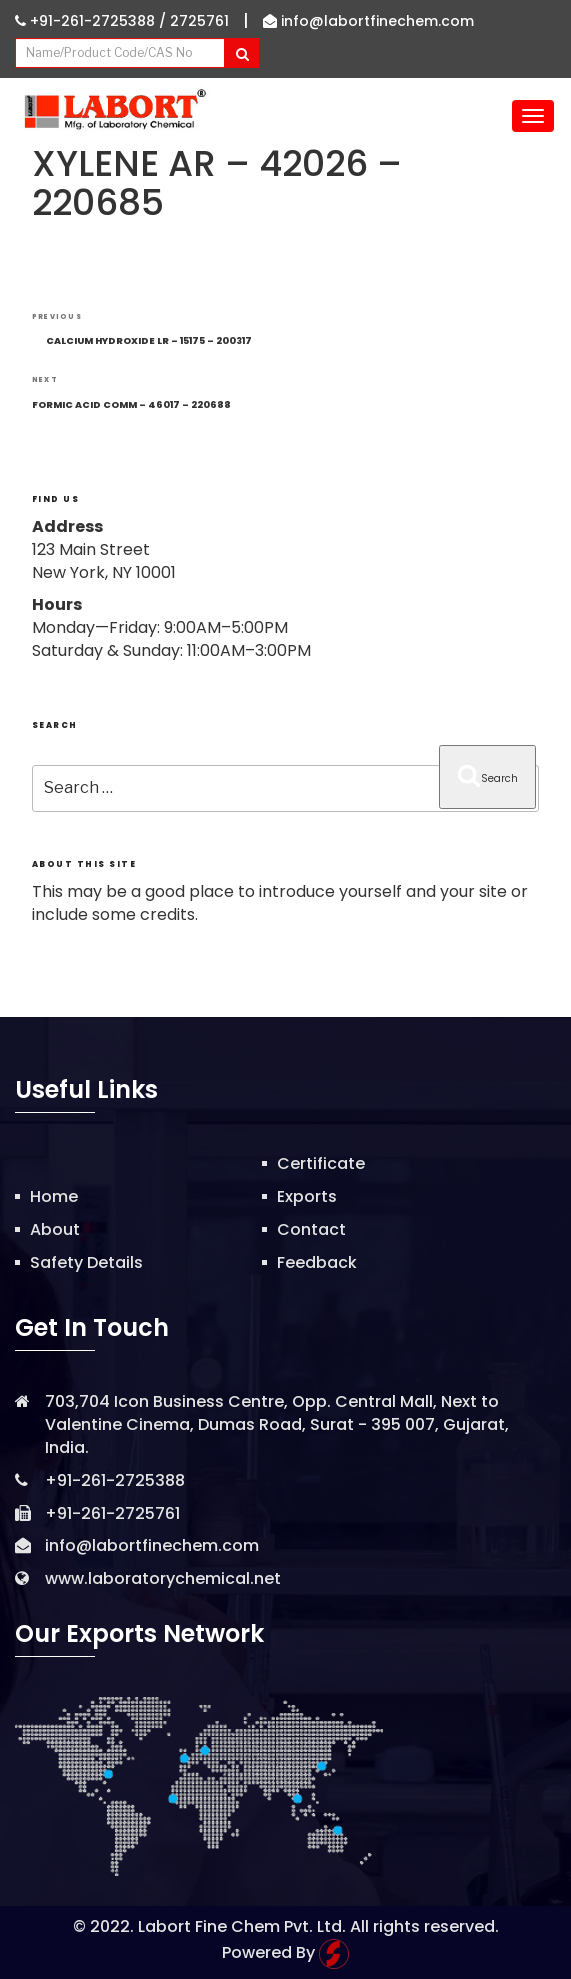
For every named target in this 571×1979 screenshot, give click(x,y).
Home (54, 1196)
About (55, 1229)
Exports (307, 1196)
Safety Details (86, 1262)
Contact (311, 1229)
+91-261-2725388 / (92, 21)
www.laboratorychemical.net (163, 1578)
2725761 (199, 21)
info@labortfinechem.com (368, 21)
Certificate (321, 1163)
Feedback (317, 1262)
